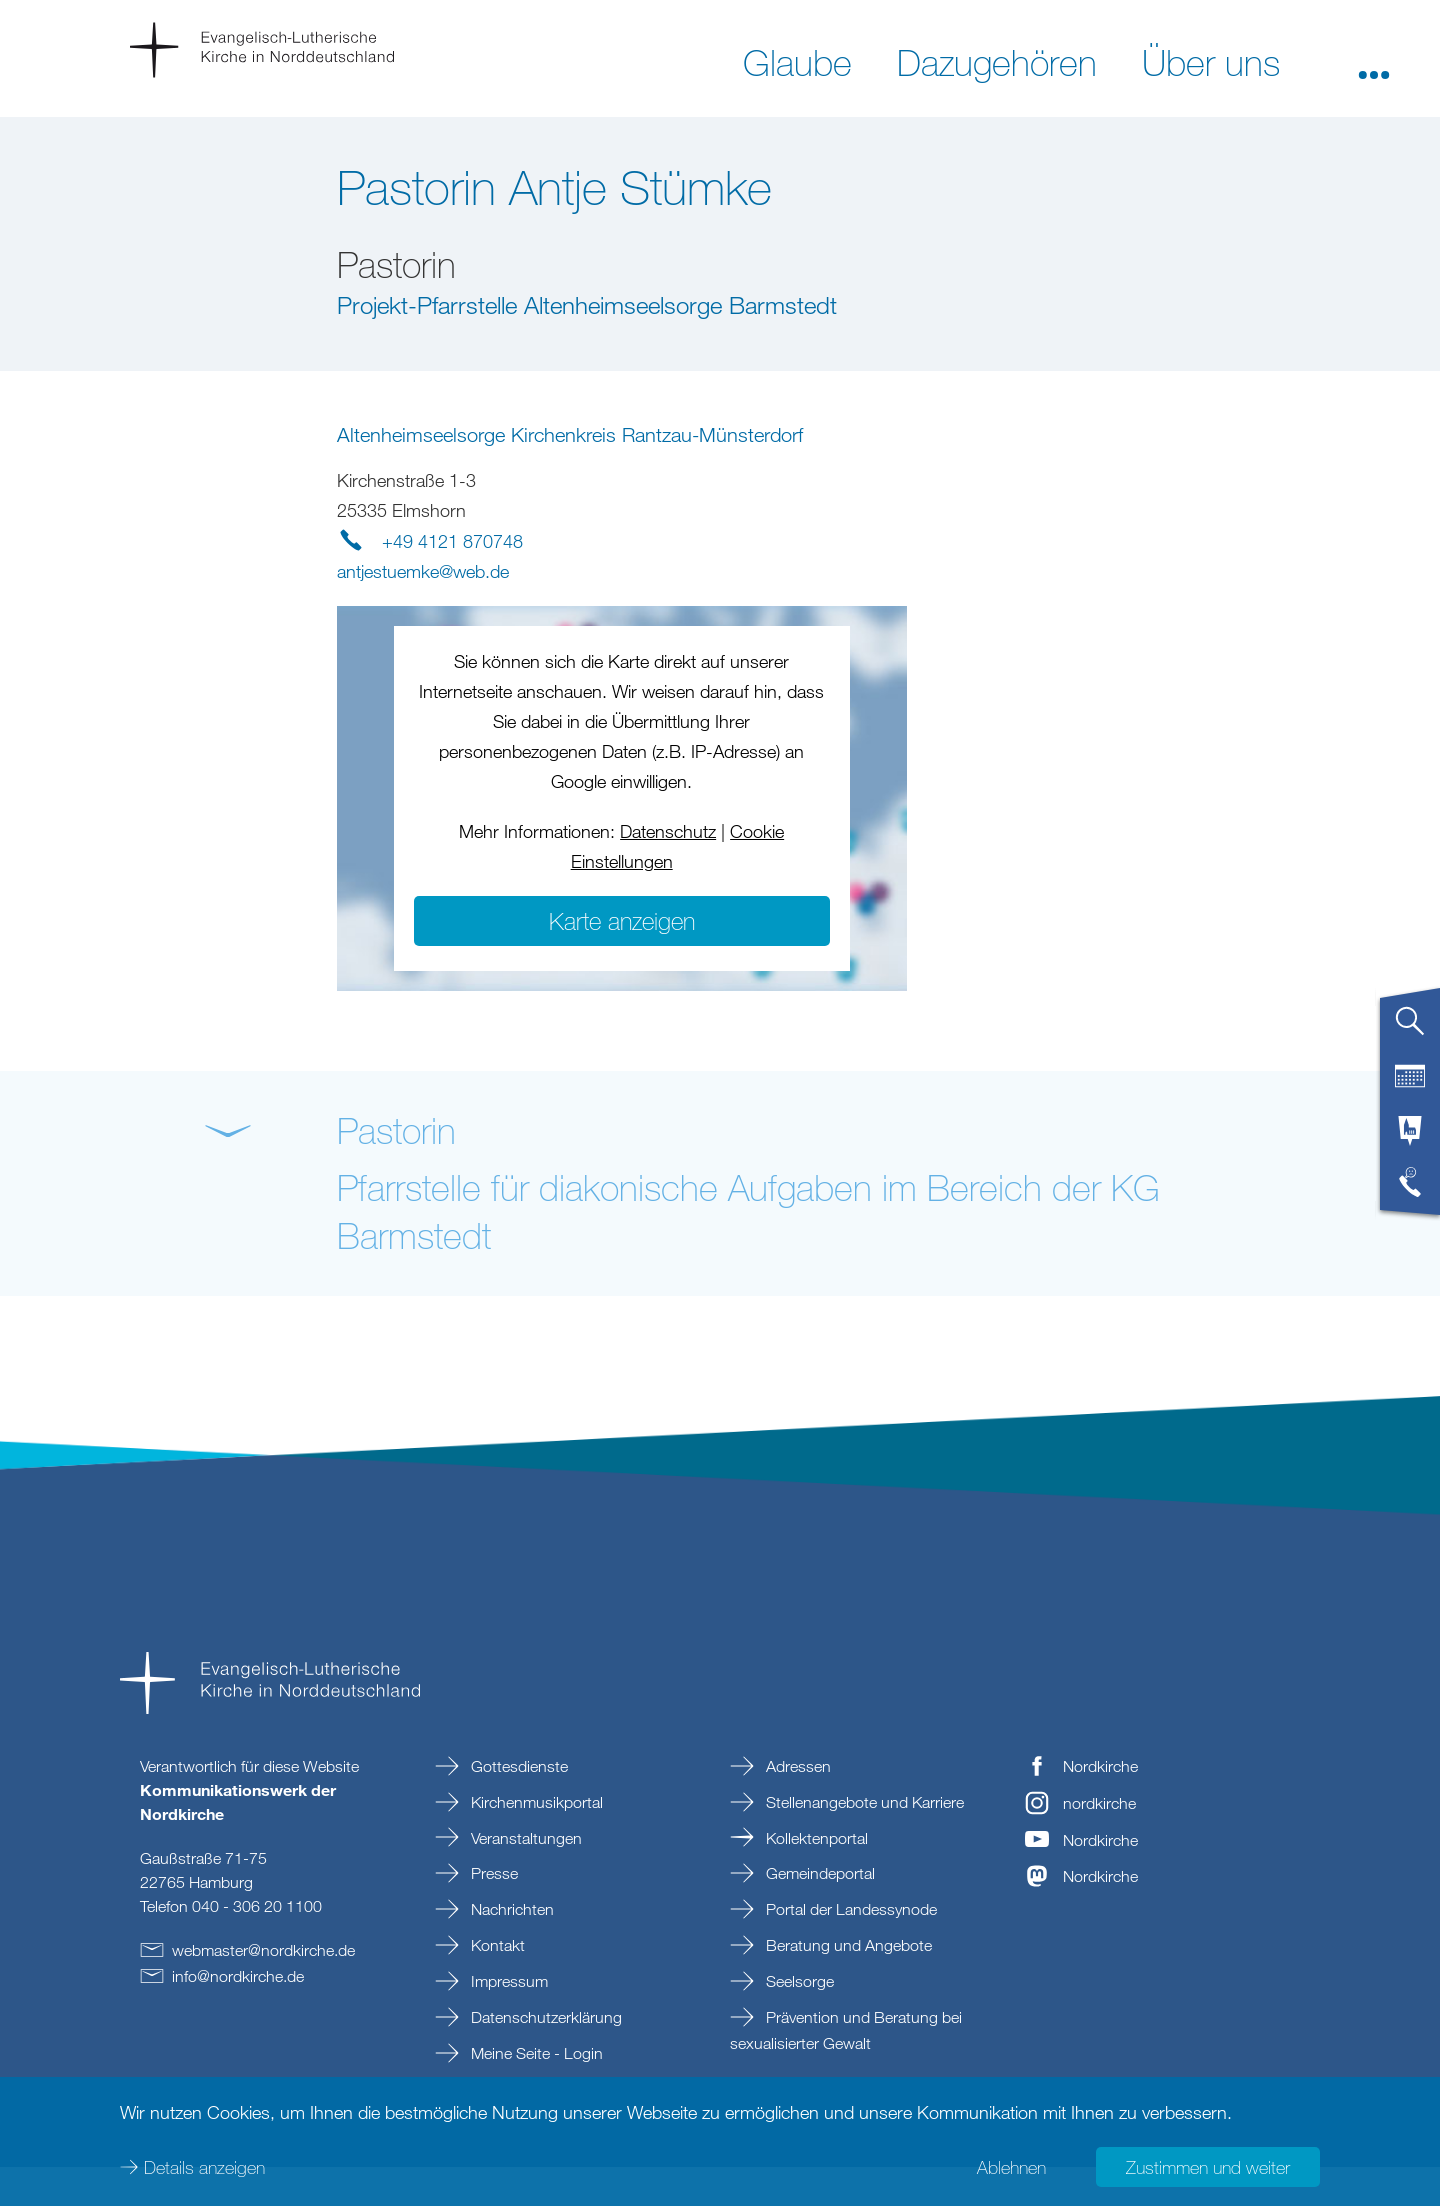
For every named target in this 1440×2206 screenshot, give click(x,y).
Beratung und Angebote (847, 1985)
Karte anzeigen (622, 959)
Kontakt (496, 1985)
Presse (492, 1913)
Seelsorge (798, 2021)
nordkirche (1099, 1842)
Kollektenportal (815, 1877)
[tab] (1410, 1029)
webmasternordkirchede (263, 1989)
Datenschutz (668, 870)
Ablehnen (1011, 2166)
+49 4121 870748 (452, 580)
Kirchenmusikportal (535, 1841)
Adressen (796, 1805)
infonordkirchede (238, 2015)
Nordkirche (1100, 1805)
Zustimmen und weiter (1208, 2166)
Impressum (507, 2021)
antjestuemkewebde (423, 610)
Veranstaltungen (524, 1877)
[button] (1374, 61)
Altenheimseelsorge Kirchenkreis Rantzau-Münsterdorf (570, 473)
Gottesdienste (517, 1805)
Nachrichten (510, 1949)
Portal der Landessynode (849, 1949)
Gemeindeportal (818, 1913)
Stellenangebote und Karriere (863, 1841)
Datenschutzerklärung (544, 2056)
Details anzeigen (204, 2166)
